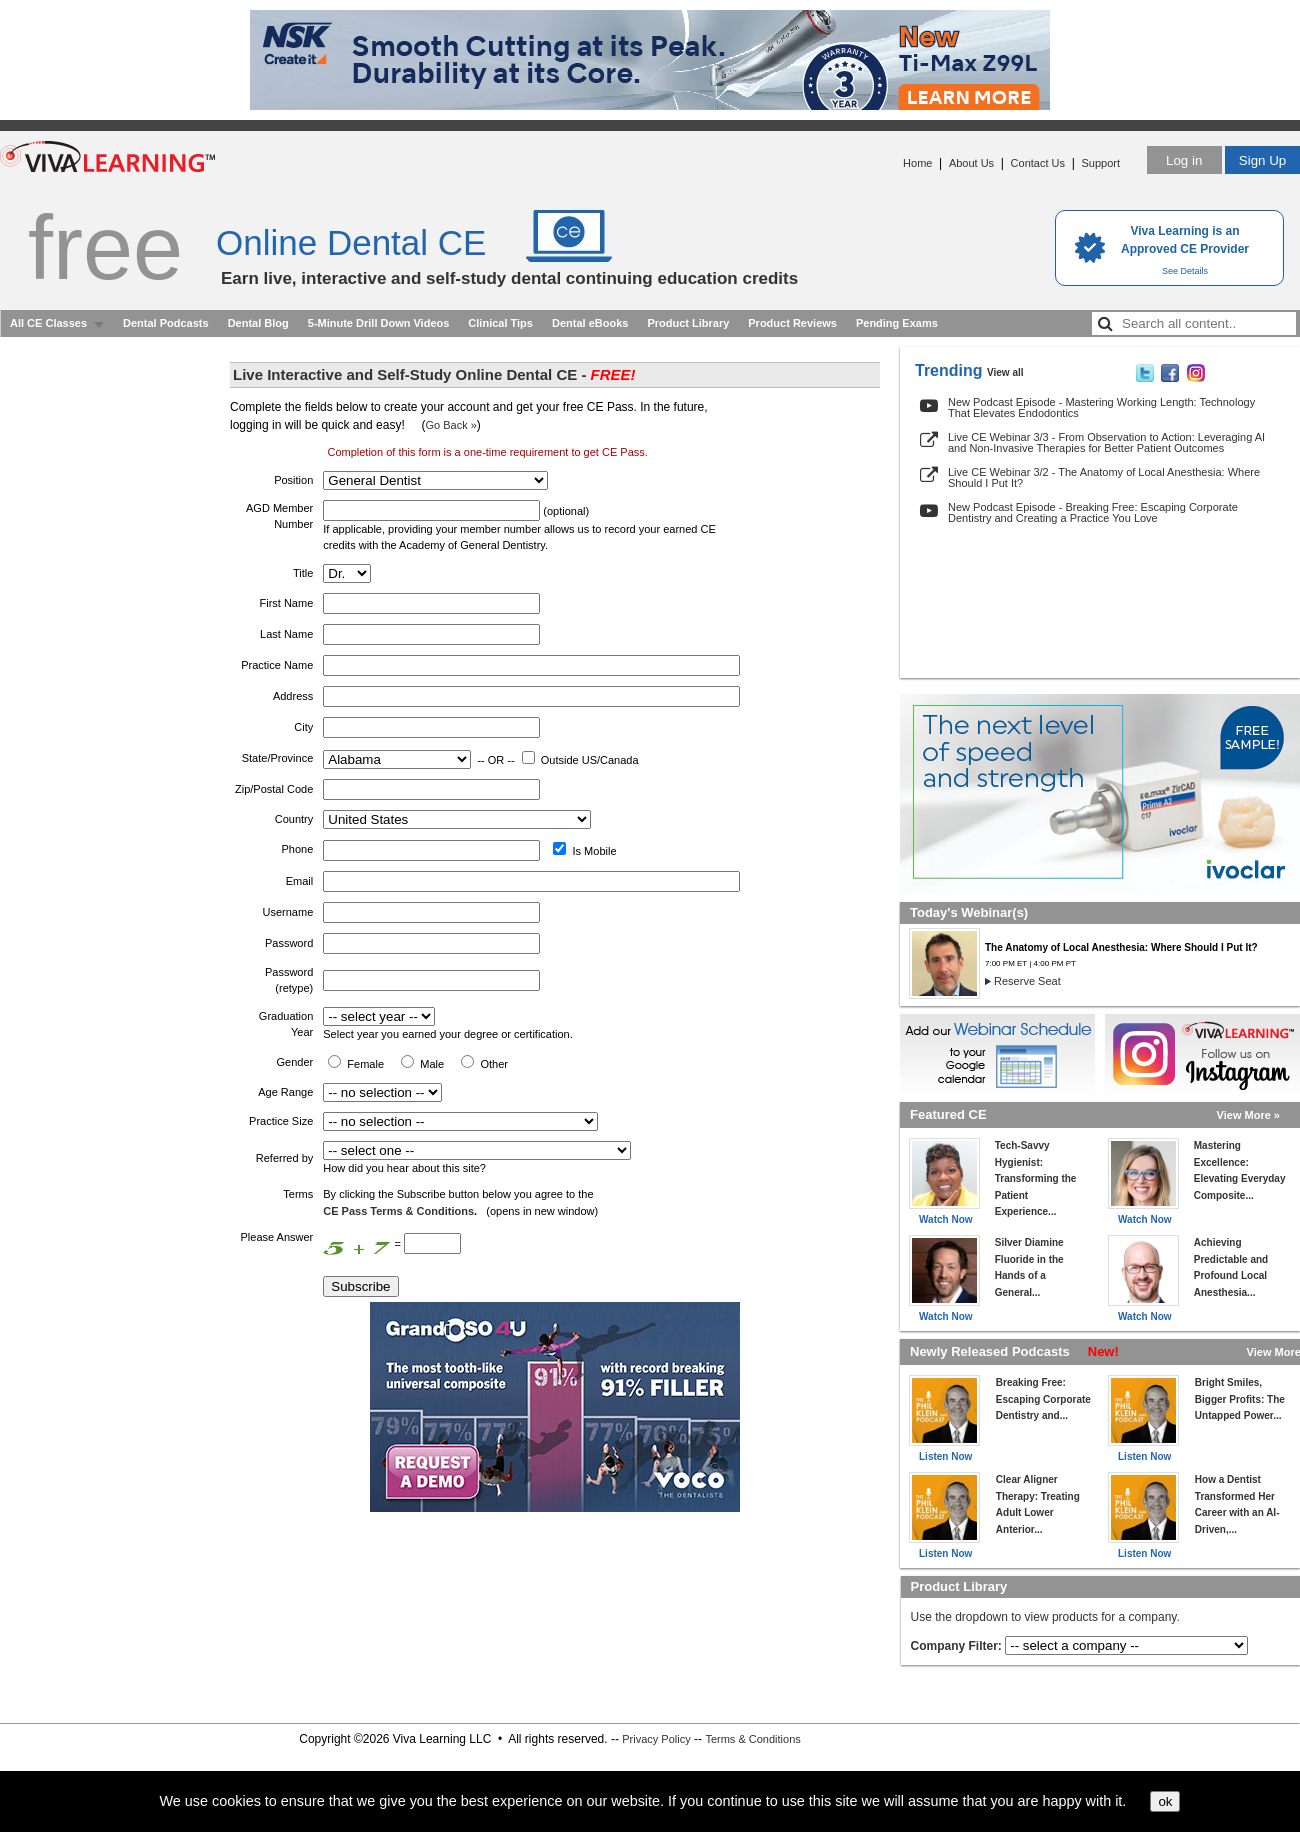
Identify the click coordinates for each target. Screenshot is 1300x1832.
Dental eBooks (590, 323)
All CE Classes (48, 323)
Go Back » (450, 425)
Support (1100, 163)
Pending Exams (897, 323)
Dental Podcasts (166, 323)
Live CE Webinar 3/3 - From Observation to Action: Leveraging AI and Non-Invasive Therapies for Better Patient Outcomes (1106, 442)
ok (1165, 1801)
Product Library (688, 323)
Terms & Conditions (752, 1739)
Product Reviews (792, 323)
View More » (1248, 1115)
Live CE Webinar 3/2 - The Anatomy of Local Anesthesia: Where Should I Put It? (1104, 477)
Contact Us (1038, 163)
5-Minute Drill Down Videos (379, 323)
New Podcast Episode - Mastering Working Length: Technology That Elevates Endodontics (1101, 407)
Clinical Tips (500, 323)
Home (917, 163)
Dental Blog (258, 323)
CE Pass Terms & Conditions (398, 1211)
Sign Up (1262, 160)
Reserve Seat (1027, 981)
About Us (971, 163)
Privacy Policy (656, 1739)
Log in (1184, 160)
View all (1005, 372)
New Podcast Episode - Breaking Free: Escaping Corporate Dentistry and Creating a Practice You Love (1093, 512)
